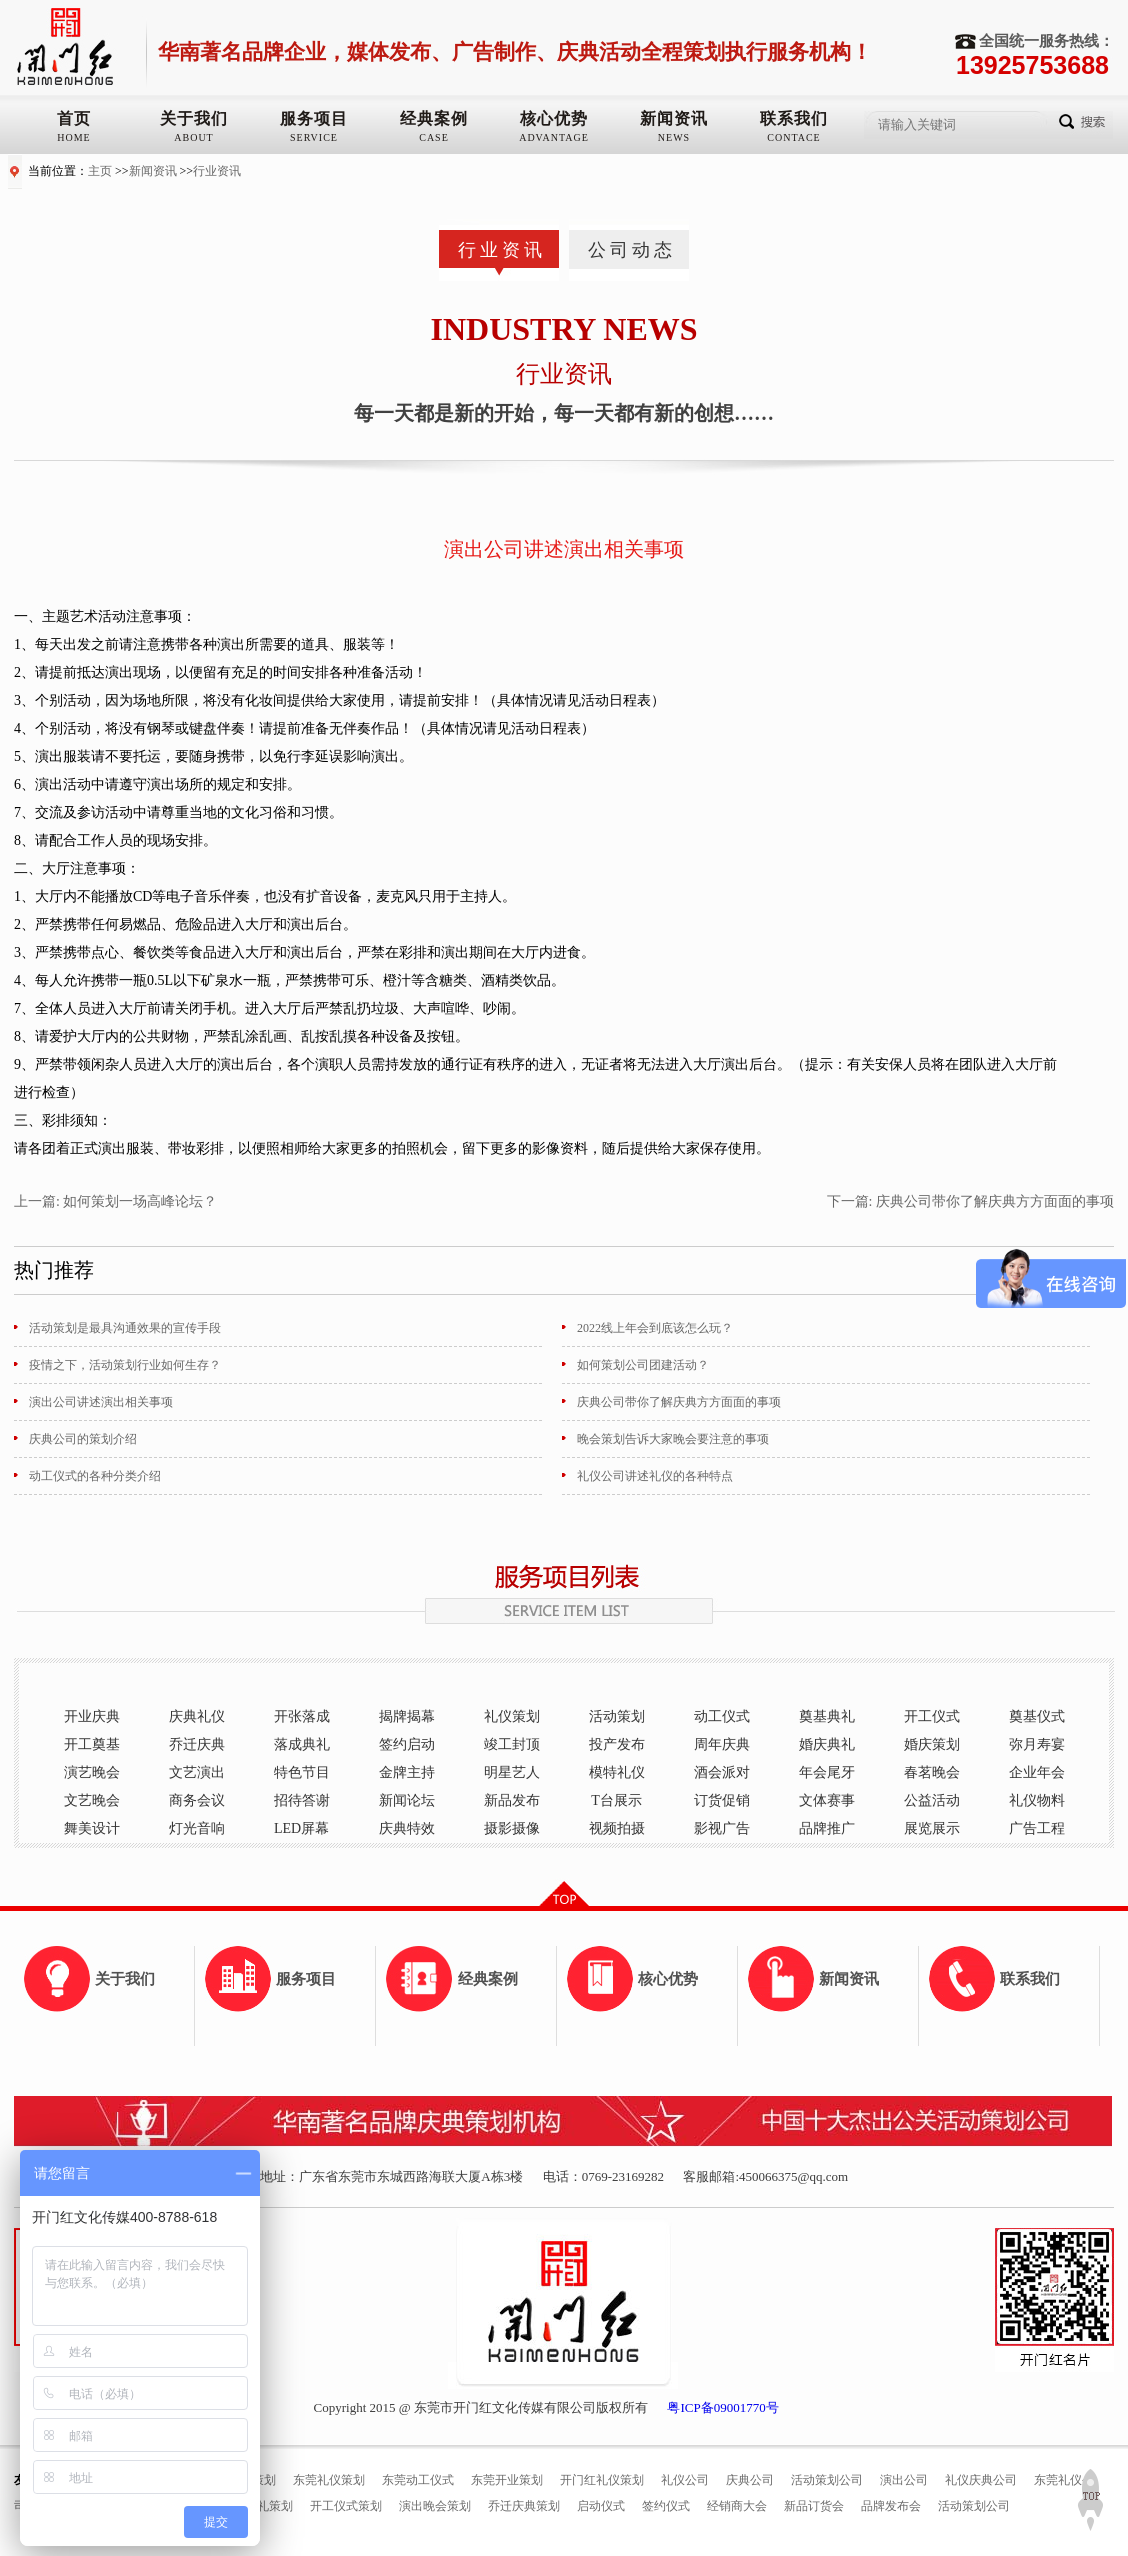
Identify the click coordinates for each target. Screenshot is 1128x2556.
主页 (100, 171)
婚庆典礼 (827, 1744)
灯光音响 (197, 1828)
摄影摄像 (512, 1828)
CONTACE (793, 137)
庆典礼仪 (197, 1716)
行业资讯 (217, 171)
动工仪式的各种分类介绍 (95, 1476)
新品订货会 (814, 2506)
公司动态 (632, 250)
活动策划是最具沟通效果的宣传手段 (125, 1328)
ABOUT (193, 137)
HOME (73, 137)
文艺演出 (197, 1772)
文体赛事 (827, 1800)
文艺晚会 (92, 1800)
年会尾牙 (827, 1772)
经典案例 (434, 118)
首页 (74, 118)
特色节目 (302, 1772)
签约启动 (407, 1744)
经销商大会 (737, 2506)
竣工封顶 (512, 1744)
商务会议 (197, 1800)
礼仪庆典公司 (981, 2480)
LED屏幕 (301, 1828)
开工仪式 (932, 1716)
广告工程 (1037, 1828)
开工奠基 (92, 1744)
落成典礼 (302, 1744)
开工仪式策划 (346, 2506)
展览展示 (932, 1828)
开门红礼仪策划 (602, 2480)
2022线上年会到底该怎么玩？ (655, 1328)
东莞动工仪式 (418, 2480)
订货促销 (722, 1800)
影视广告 (722, 1828)
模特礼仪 (617, 1772)
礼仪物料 (1037, 1800)
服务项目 (314, 118)
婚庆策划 (932, 1744)
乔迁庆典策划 (524, 2506)
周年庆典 (722, 1744)
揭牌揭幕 (407, 1716)
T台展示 (616, 1800)
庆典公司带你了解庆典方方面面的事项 (679, 1402)
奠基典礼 (827, 1716)
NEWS (674, 137)
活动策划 (617, 1716)
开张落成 (302, 1716)
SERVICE (314, 137)
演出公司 (904, 2480)
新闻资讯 (674, 118)
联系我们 (794, 118)
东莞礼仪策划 (329, 2480)
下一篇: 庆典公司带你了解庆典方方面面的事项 (970, 1201)
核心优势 (554, 118)
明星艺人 (512, 1772)
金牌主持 (407, 1772)
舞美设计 (92, 1828)
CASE (434, 137)
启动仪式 (601, 2506)
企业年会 (1037, 1772)
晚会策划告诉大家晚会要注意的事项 (673, 1439)
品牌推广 (827, 1828)
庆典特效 (407, 1828)
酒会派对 (722, 1772)
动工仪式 (722, 1716)
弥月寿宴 (1037, 1744)
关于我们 (194, 118)
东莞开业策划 (507, 2480)
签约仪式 (666, 2506)
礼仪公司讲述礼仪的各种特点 (655, 1476)
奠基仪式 (1037, 1716)
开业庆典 (92, 1716)
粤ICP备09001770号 (722, 2407)
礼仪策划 (512, 1716)
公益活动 (932, 1800)
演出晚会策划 (435, 2506)
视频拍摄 (617, 1828)
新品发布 (512, 1800)
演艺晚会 (92, 1772)
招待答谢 (302, 1800)
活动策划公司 (827, 2480)
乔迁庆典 (197, 1744)
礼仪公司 (685, 2480)
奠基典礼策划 (257, 2506)
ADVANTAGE (554, 137)
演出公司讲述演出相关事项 (101, 1402)
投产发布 (617, 1744)
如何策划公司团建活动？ (643, 1365)
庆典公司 (750, 2480)
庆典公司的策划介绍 (83, 1439)
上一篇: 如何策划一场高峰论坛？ (115, 1201)
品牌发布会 (891, 2506)
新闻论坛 (407, 1800)
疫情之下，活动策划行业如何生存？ (125, 1365)
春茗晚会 (932, 1772)
